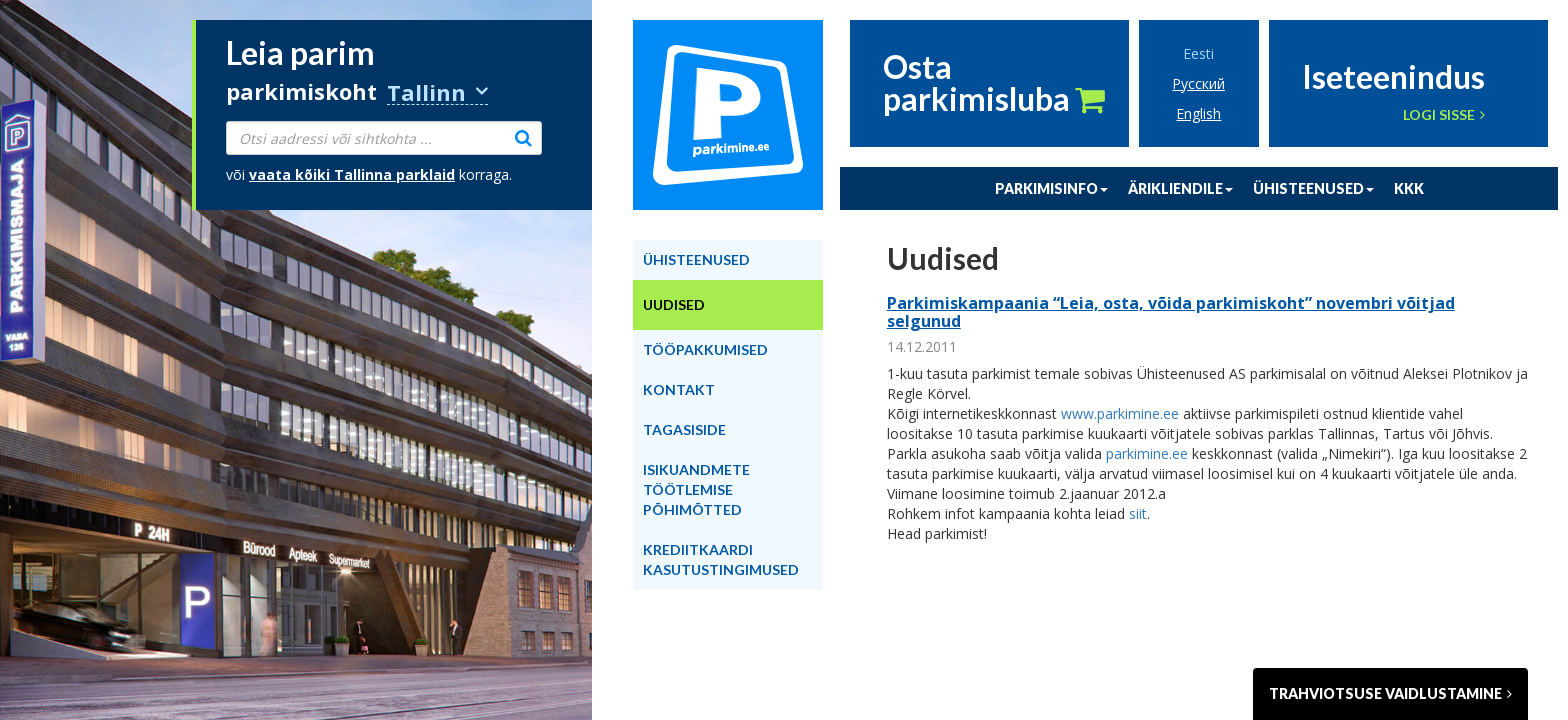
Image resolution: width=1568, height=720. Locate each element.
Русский (1198, 83)
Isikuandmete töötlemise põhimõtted (696, 489)
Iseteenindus (1393, 75)
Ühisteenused (1313, 188)
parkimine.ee (1147, 453)
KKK (1409, 188)
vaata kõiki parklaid (352, 174)
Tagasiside (684, 429)
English (1198, 113)
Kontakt (679, 389)
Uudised (674, 304)
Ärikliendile (1180, 188)
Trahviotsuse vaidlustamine (1390, 693)
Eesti (1198, 53)
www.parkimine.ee (1120, 413)
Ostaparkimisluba (994, 83)
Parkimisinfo (1051, 188)
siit (1138, 513)
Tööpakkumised (705, 349)
